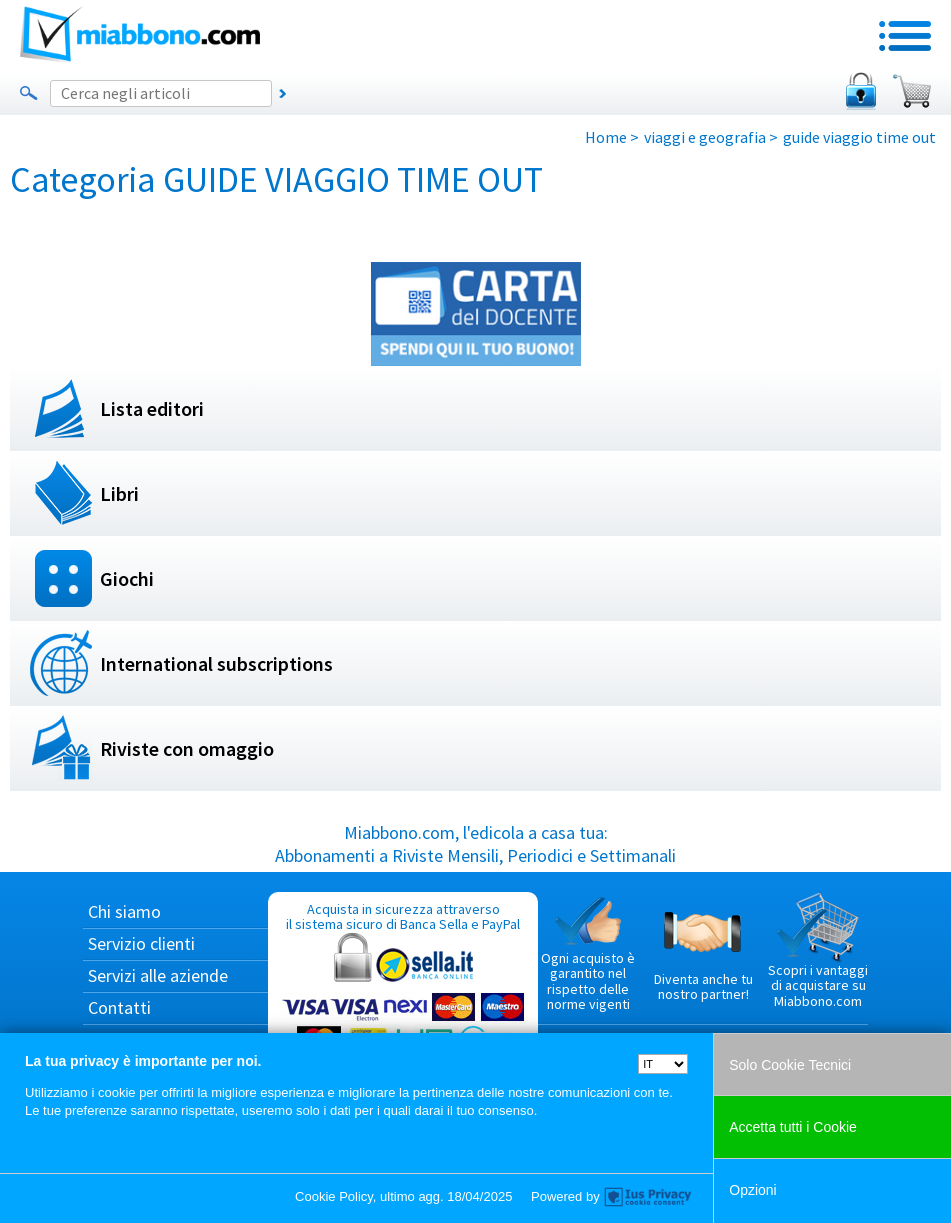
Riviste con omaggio (187, 748)
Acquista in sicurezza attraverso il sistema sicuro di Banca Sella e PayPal (403, 995)
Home (606, 137)
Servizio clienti (141, 943)
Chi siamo (124, 911)
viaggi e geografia (705, 137)
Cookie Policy (334, 1196)
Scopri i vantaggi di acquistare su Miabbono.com (818, 951)
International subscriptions (216, 663)
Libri (119, 493)
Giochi (127, 578)
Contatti (119, 1007)
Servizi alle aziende (158, 975)
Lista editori (152, 408)
